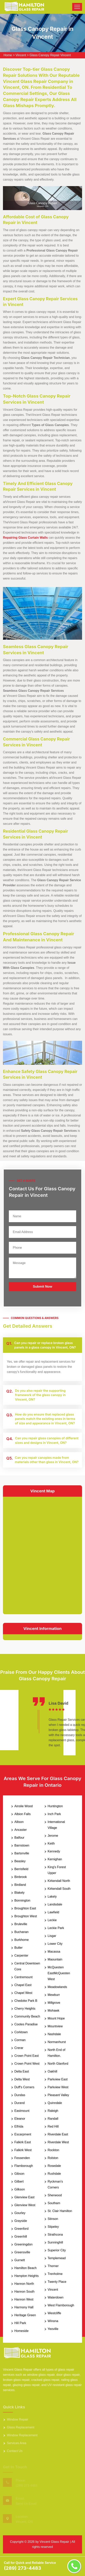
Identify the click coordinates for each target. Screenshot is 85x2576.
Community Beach (27, 2016)
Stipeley (53, 2226)
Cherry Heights (24, 2008)
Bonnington (22, 1900)
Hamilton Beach (25, 2268)
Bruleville (20, 1924)
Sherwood (55, 2195)
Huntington (55, 1806)
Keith (51, 1843)
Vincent (21, 55)
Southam (54, 2203)
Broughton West (25, 1916)
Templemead (57, 2258)
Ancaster (20, 1829)
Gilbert (19, 2181)
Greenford (21, 2228)
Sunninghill (55, 2242)
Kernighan (55, 1859)
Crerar (18, 2048)
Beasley (20, 1861)
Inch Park (54, 1814)
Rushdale (54, 2173)
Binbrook (20, 1877)
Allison (19, 1822)
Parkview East (57, 2079)
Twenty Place (57, 2281)
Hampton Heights (26, 2275)
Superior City (57, 2250)
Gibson (19, 2173)
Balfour (19, 1837)
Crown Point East (26, 2055)
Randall (53, 2118)
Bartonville (21, 1853)
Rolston (53, 2158)
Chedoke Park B (25, 2000)
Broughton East (25, 1908)
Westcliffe (54, 2313)
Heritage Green (25, 2315)
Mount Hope (56, 2018)
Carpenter (21, 1955)
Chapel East (22, 1985)
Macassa (54, 1951)
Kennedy (54, 1851)
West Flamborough (61, 2305)
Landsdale (55, 1904)
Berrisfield (21, 1869)
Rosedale (54, 2165)
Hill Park (20, 2323)
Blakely (19, 1892)
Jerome (53, 1835)
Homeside (21, 2331)
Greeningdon (23, 2244)
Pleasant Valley (58, 2095)
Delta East (21, 2071)
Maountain (55, 1959)
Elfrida (18, 2126)
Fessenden (22, 2158)
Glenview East (24, 2197)
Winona (53, 2321)
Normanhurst (57, 2042)
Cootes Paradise (26, 2024)
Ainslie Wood (23, 1806)
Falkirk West (23, 2150)
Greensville (22, 2252)
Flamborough (23, 2165)
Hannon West (23, 2299)
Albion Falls (22, 1814)
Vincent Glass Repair (54, 2541)
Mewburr (54, 1994)
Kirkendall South (59, 1888)
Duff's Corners (24, 2087)
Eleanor (19, 2118)
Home (8, 55)
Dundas (19, 2095)
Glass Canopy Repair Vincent (50, 55)
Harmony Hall (23, 2307)
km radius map (42, 1555)
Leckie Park (56, 1928)
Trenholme (55, 2274)
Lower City (55, 1943)
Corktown (21, 2032)
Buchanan (21, 1932)
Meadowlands (57, 1987)
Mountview (55, 2026)
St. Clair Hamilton (60, 2211)
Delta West (22, 2079)
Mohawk (53, 2010)
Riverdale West (58, 2142)
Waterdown (55, 2297)
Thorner (53, 2266)
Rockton (53, 2150)
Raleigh (53, 2110)
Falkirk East (22, 2142)
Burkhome (21, 1939)
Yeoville (53, 2329)
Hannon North (24, 2283)
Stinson (53, 2218)
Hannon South (24, 2291)
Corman (20, 2040)
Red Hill (53, 2126)
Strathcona (55, 2234)
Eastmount (21, 2110)
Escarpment (22, 2134)
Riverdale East (58, 2134)
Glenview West (24, 2205)
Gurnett (19, 2260)
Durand (19, 2103)
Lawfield (53, 1912)
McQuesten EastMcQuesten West (59, 1973)
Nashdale (54, 2034)
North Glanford (58, 2063)
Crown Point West (27, 2063)
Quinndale (55, 2103)
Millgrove (54, 2002)
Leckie (52, 1920)
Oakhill (52, 2071)
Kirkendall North (59, 1880)
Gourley (19, 2213)
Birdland (20, 1884)
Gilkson (19, 2189)
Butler (18, 1947)
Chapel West (23, 1992)
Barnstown (21, 1845)
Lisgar (52, 1936)
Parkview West (58, 2087)
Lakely (52, 1896)
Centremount (23, 1977)
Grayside (20, 2220)
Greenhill (20, 2236)
